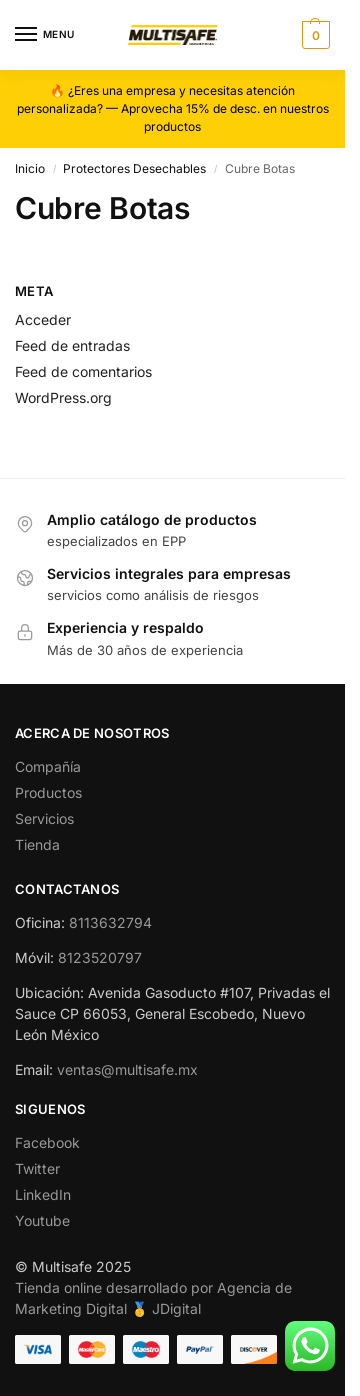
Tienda (37, 844)
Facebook (47, 1142)
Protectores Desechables (134, 168)
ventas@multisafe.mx (127, 1069)
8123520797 (100, 957)
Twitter (37, 1168)
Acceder (43, 319)
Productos (48, 792)
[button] (313, 35)
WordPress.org (63, 397)
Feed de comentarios (83, 371)
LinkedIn (43, 1194)
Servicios (44, 818)
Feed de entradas (72, 345)
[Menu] (45, 35)
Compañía (48, 766)
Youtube (42, 1220)
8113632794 (110, 922)
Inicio (30, 168)
